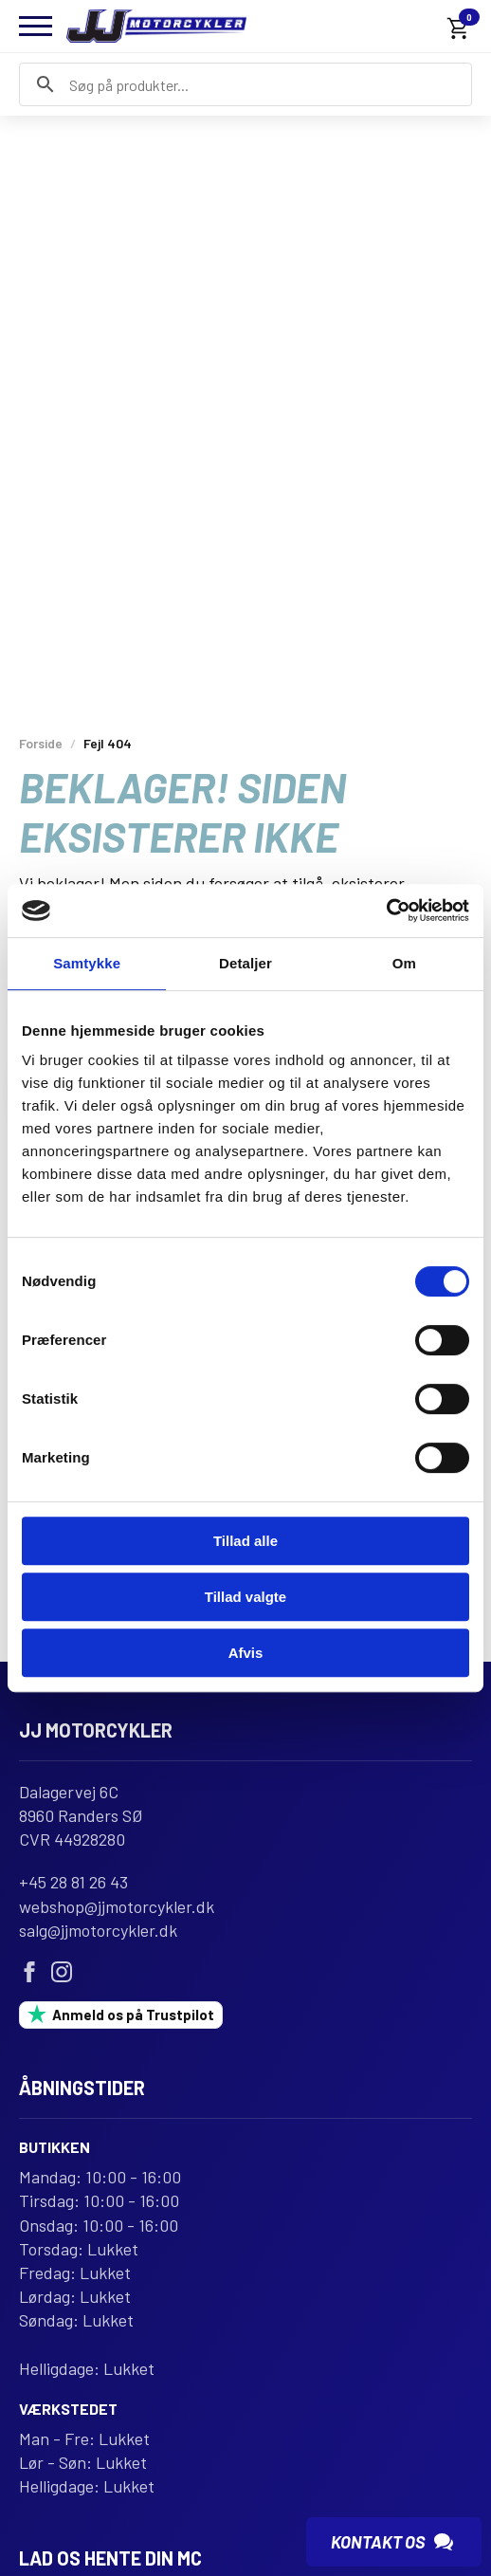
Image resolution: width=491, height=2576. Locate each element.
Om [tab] (404, 963)
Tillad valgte (245, 1597)
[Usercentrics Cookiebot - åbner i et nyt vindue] (386, 910)
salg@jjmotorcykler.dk (98, 1932)
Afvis (246, 1653)
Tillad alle (245, 1541)
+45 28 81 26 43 (73, 1884)
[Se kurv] (459, 28)
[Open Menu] (35, 26)
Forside (41, 743)
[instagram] (61, 1973)
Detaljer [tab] (245, 963)
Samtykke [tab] (86, 963)
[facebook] (29, 1973)
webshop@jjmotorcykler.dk (116, 1908)
